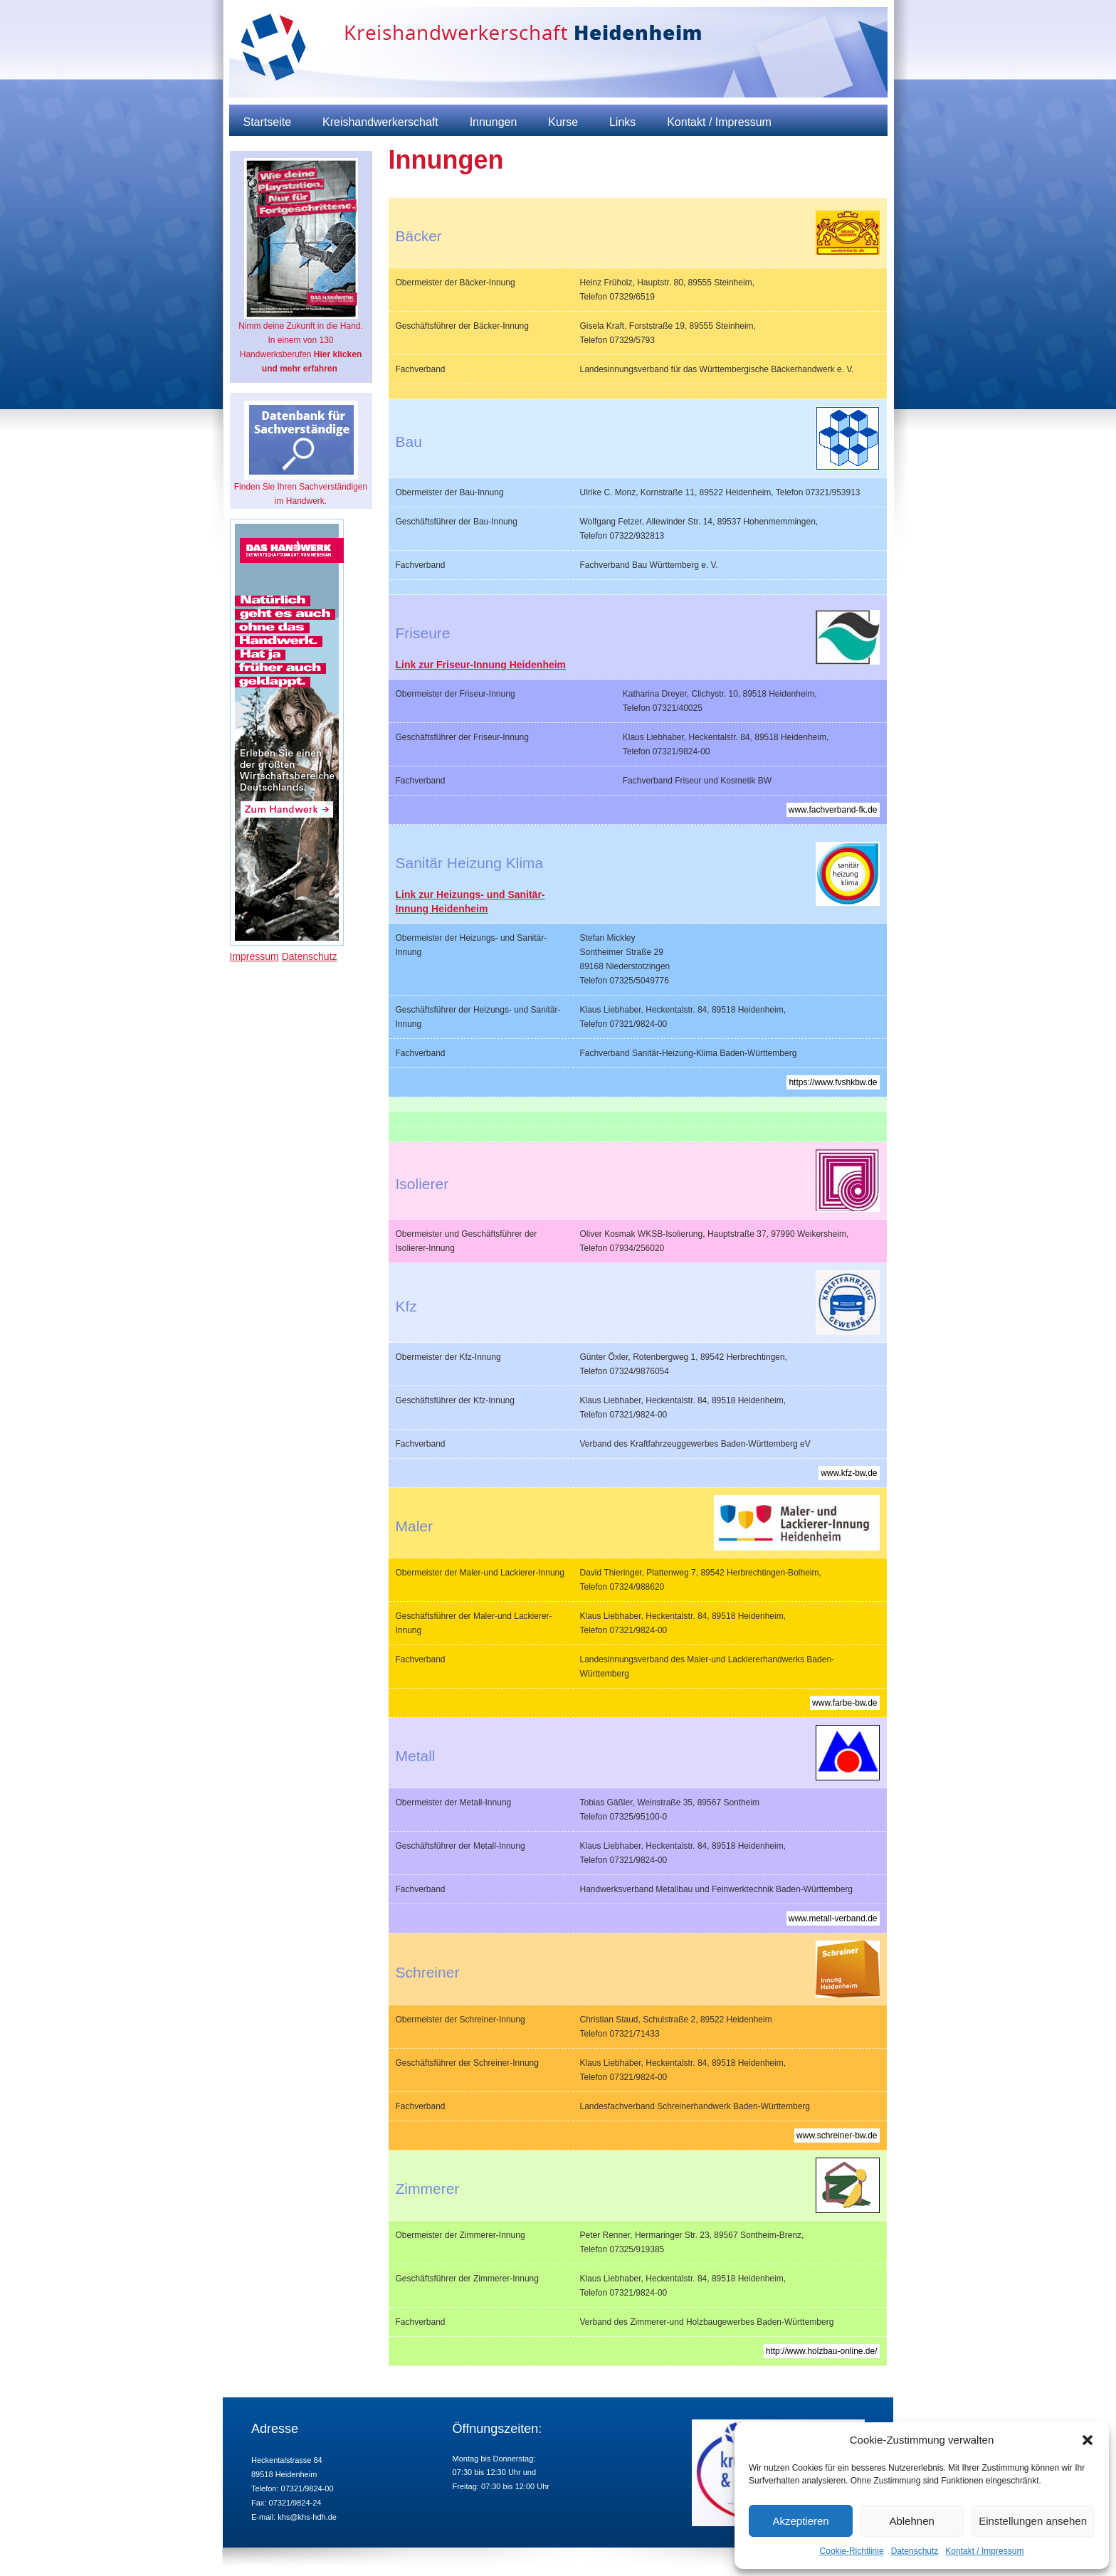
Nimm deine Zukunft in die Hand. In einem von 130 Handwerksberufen (300, 266)
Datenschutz (915, 2551)
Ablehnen (911, 2521)
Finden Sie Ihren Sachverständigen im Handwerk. (300, 453)
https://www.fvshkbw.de (833, 1082)
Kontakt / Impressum (984, 2551)
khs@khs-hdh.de (307, 2517)
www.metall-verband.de (833, 1918)
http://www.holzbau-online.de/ (822, 2351)
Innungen (493, 122)
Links (622, 122)
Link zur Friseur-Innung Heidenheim (481, 664)
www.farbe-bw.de (844, 1703)
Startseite (267, 122)
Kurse (563, 122)
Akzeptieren (800, 2521)
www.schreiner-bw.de (836, 2135)
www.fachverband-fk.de (833, 810)
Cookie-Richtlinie (852, 2551)
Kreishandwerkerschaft (380, 122)
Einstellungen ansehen (1033, 2521)
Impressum (254, 956)
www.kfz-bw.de (849, 1473)
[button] (1087, 2440)
